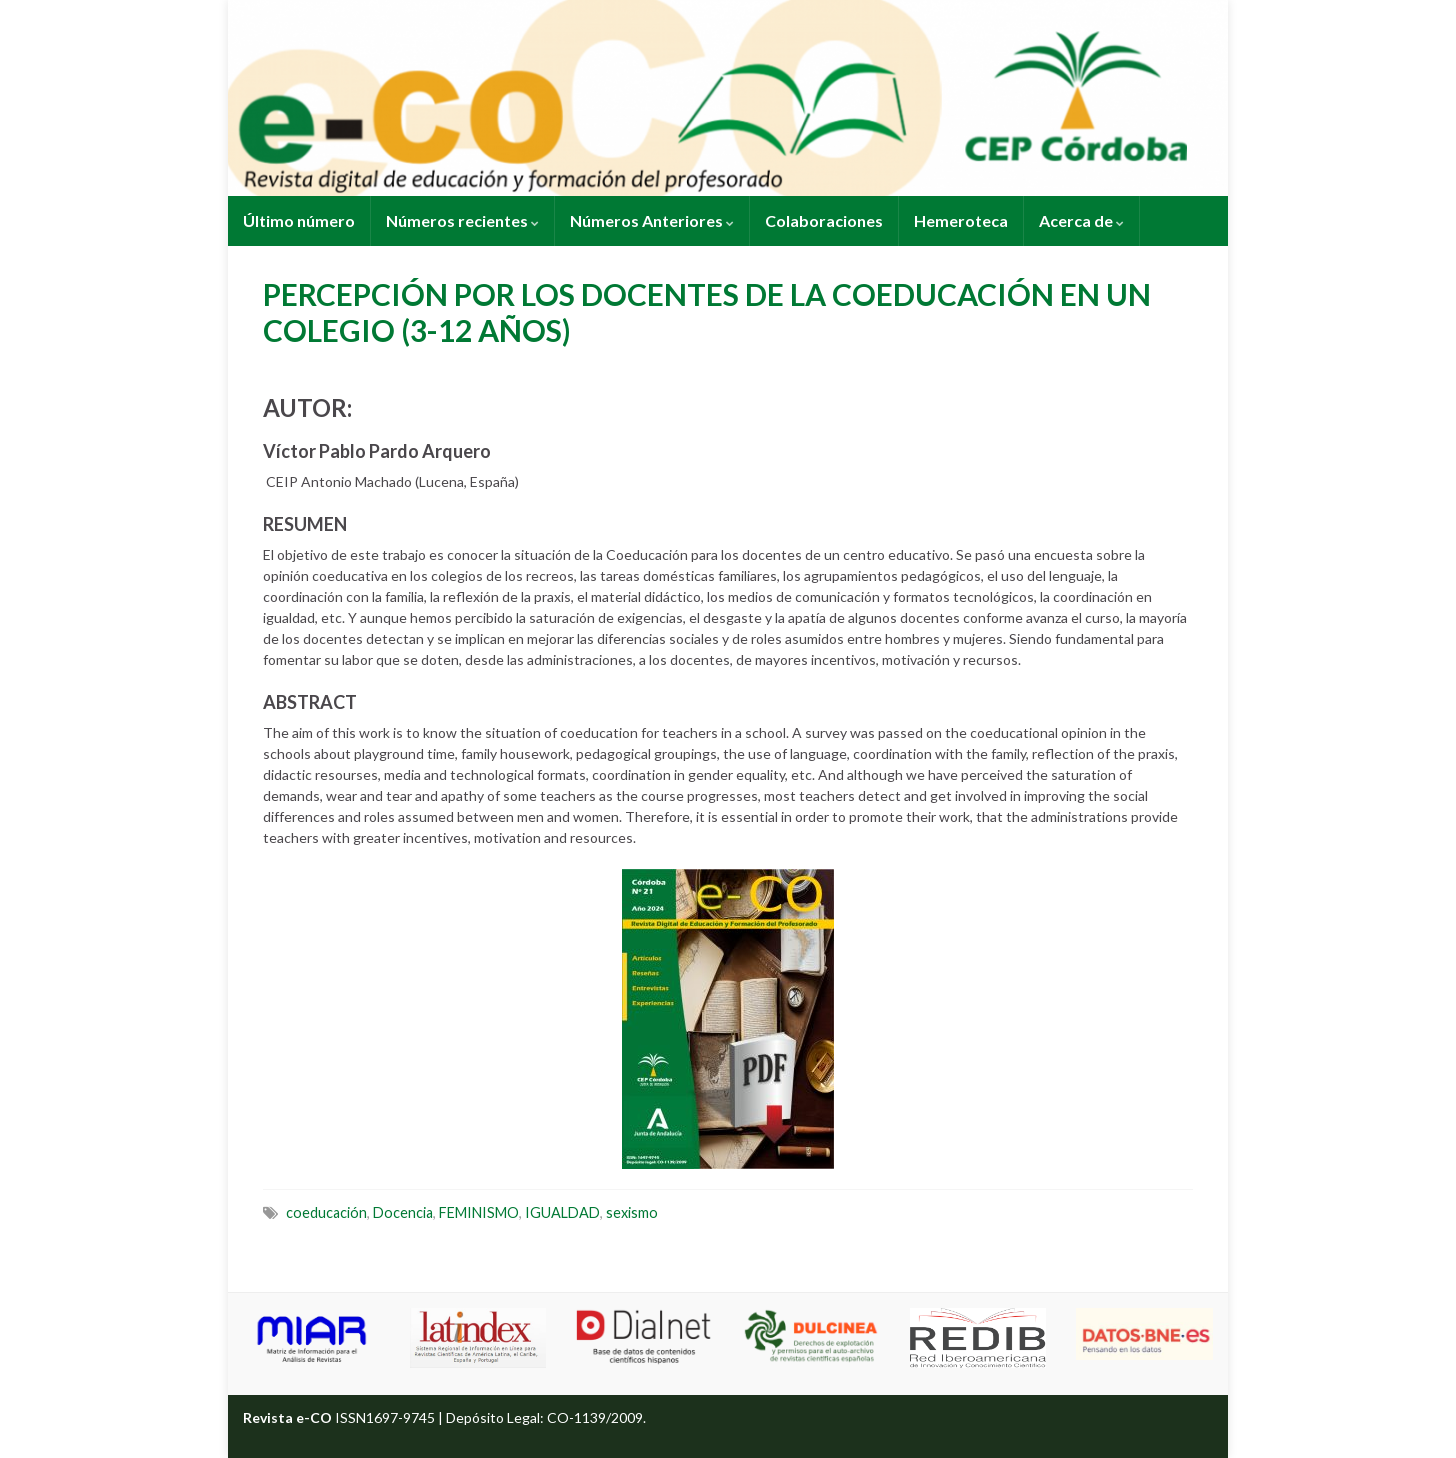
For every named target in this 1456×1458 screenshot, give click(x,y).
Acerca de (1081, 220)
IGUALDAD (562, 1212)
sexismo (632, 1212)
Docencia (403, 1212)
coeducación (326, 1212)
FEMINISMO (479, 1212)
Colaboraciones (824, 220)
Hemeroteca (961, 220)
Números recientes (462, 220)
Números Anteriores (652, 220)
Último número (299, 220)
